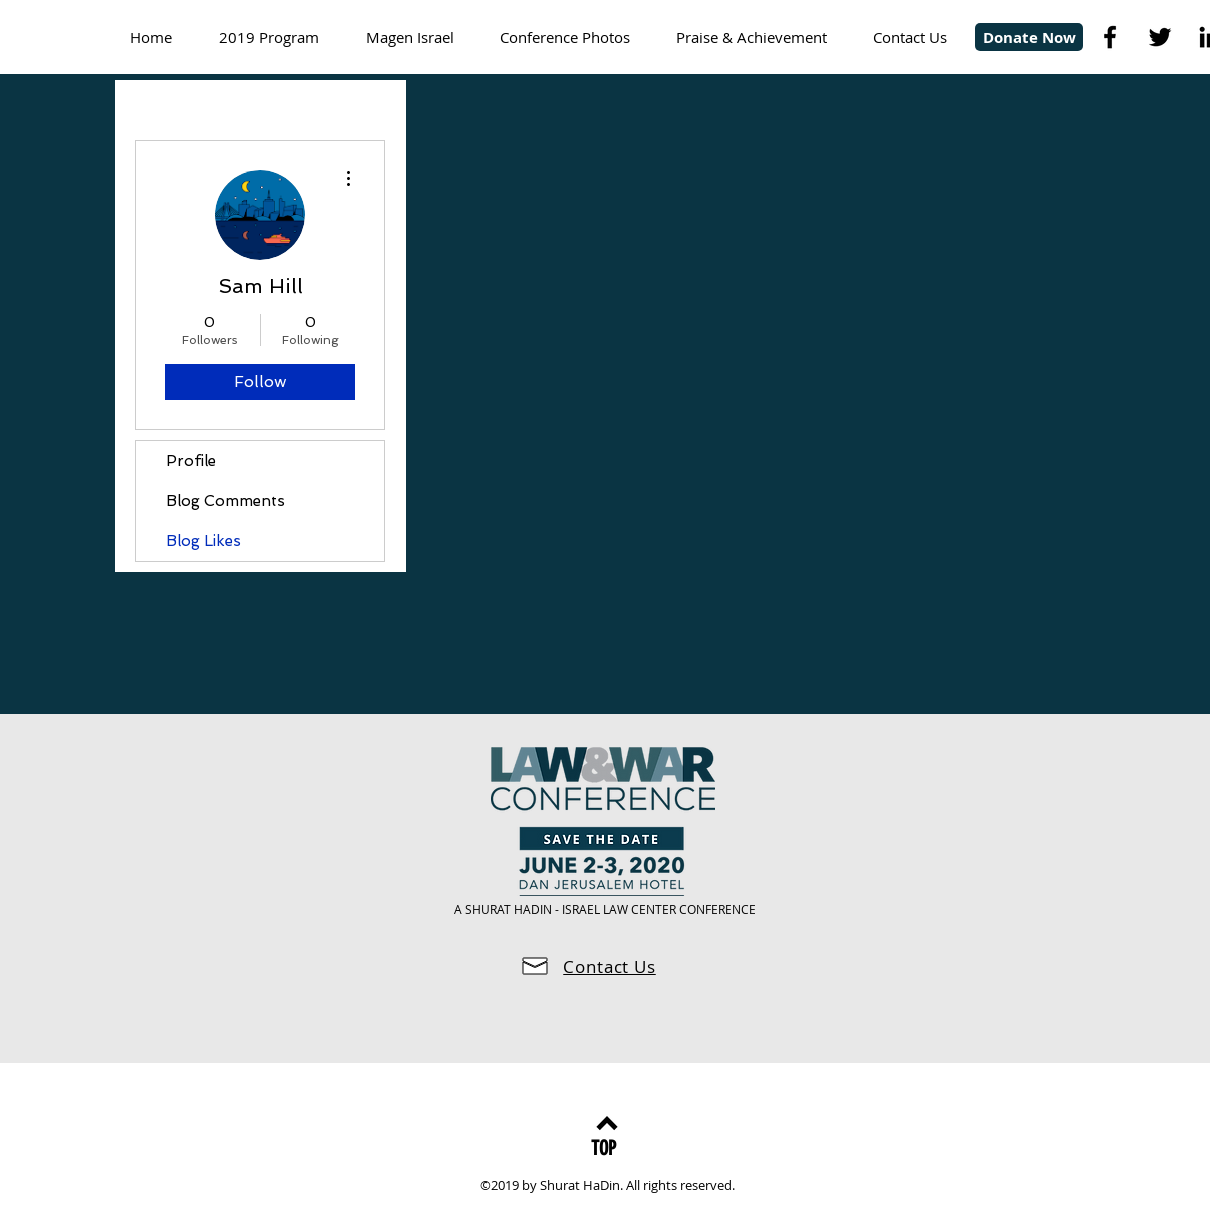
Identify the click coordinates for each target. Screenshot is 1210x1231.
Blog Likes (203, 541)
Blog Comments (225, 501)
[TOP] (603, 1147)
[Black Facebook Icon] (1110, 37)
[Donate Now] (1029, 37)
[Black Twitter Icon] (1160, 37)
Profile (191, 461)
